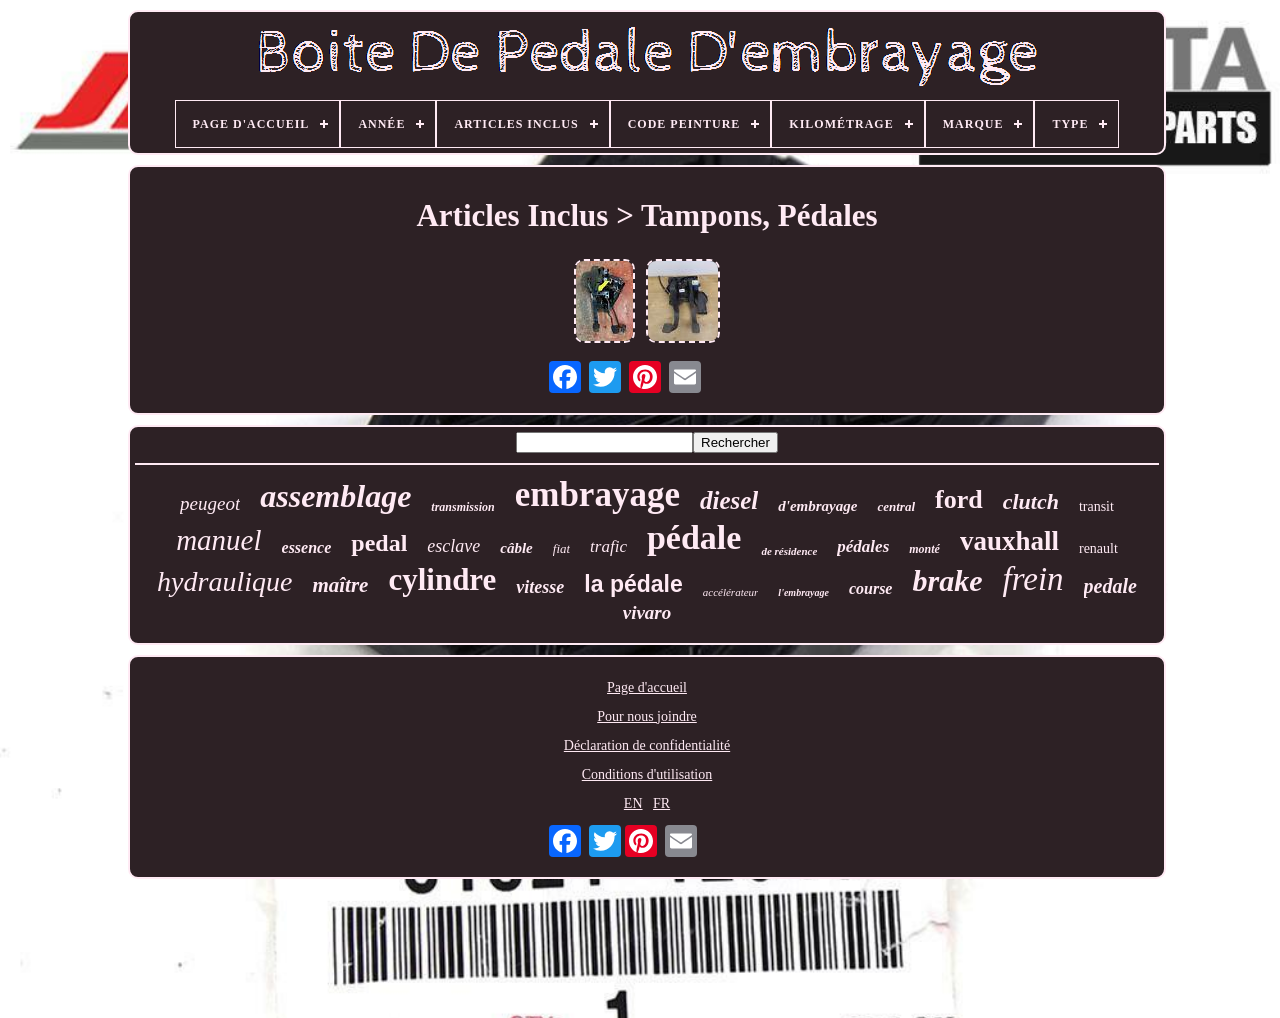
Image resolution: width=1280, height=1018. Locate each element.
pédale (694, 537)
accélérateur (731, 592)
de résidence (789, 551)
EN (633, 803)
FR (661, 803)
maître (340, 585)
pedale (1110, 586)
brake (947, 580)
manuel (218, 540)
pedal (379, 543)
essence (307, 547)
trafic (608, 546)
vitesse (540, 587)
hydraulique (224, 581)
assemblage (335, 496)
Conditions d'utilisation (647, 774)
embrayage (597, 494)
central (896, 506)
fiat (561, 548)
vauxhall (1009, 541)
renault (1098, 548)
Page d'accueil (647, 687)
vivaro (647, 612)
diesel (729, 500)
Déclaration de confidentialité (647, 745)
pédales (863, 546)
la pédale (633, 584)
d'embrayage (817, 506)
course (871, 588)
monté (924, 549)
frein (1032, 579)
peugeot (210, 503)
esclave (453, 546)
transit (1096, 506)
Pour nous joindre (647, 716)
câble (516, 548)
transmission (462, 507)
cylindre (442, 579)
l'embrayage (803, 592)
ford (959, 499)
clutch (1031, 501)
